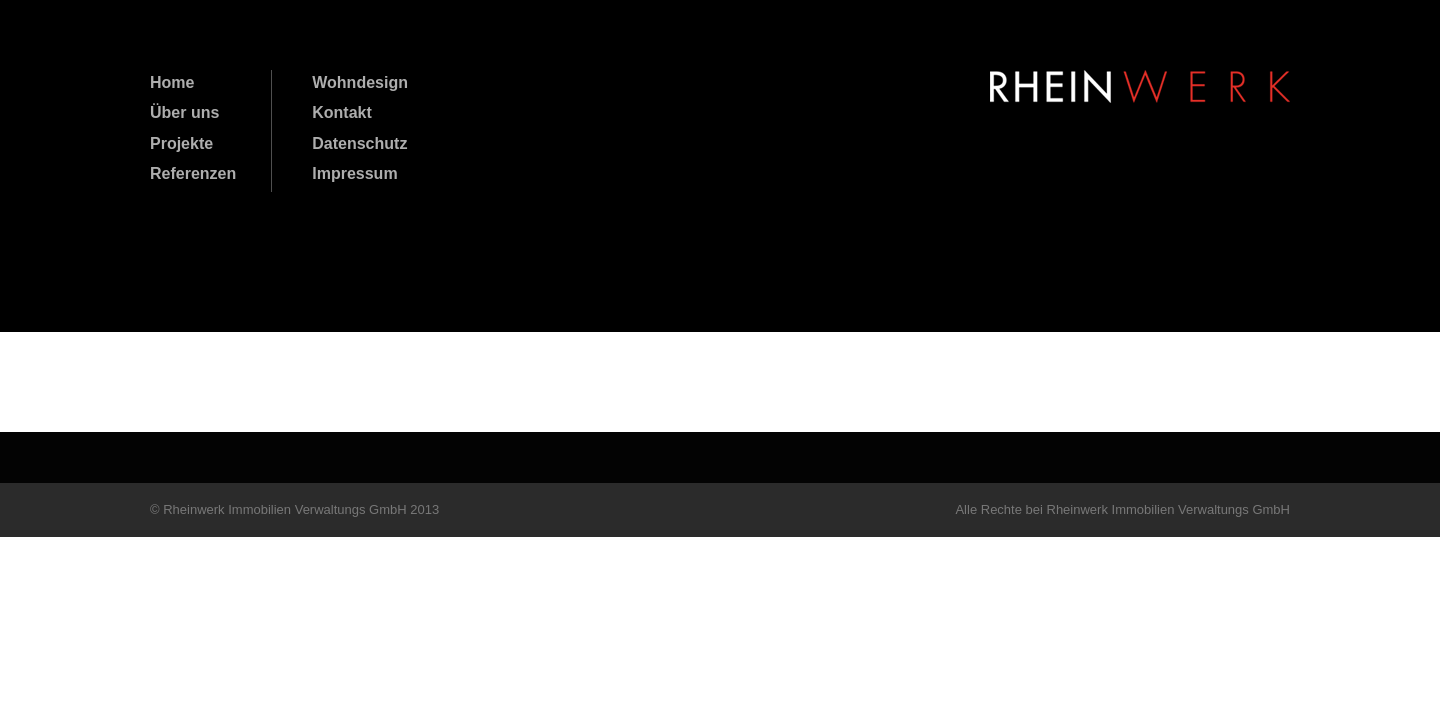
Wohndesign (360, 82)
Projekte (181, 143)
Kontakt (342, 112)
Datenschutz (359, 143)
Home (172, 82)
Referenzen (193, 173)
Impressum (354, 173)
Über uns (184, 112)
